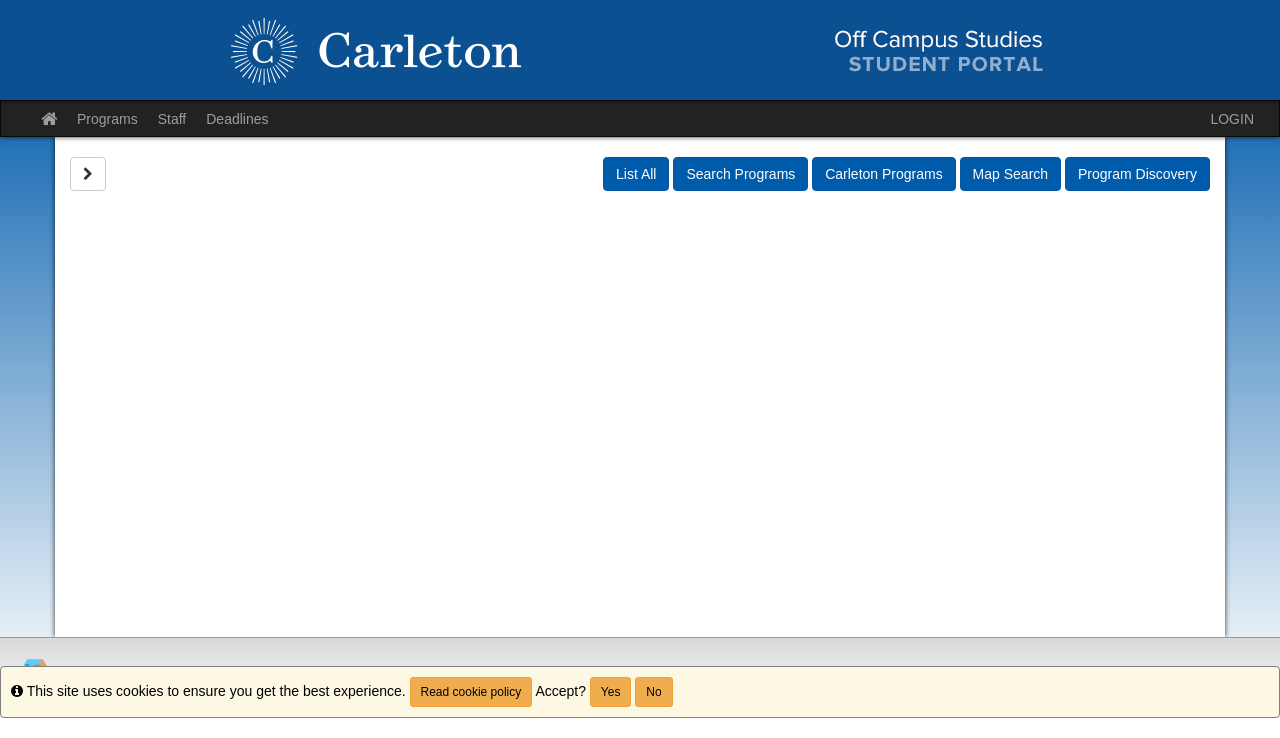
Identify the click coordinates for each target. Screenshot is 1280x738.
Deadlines (237, 119)
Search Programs (740, 174)
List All (636, 174)
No (653, 692)
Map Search (1010, 174)
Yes (611, 692)
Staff (172, 119)
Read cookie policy (471, 692)
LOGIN (1232, 119)
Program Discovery (1137, 174)
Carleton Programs (884, 174)
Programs (107, 119)
